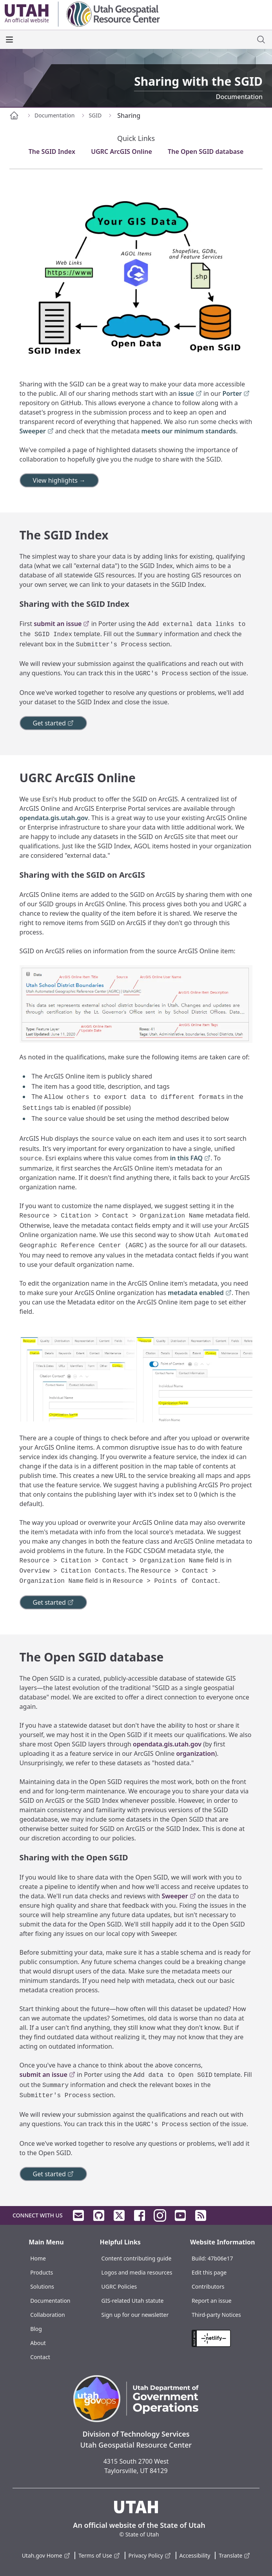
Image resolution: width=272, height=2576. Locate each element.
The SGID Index (52, 151)
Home (38, 2258)
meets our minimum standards (188, 431)
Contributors (208, 2286)
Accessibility (195, 2555)
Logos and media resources (137, 2272)
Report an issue (212, 2300)
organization (195, 1753)
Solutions (42, 2286)
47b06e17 (220, 2258)
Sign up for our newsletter (135, 2314)
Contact (40, 2357)
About (38, 2343)
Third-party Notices (216, 2314)
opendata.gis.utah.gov (54, 818)
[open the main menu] (9, 39)
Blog (36, 2328)
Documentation (50, 2300)
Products (41, 2272)
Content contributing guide (137, 2258)
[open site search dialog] (261, 39)
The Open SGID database (205, 151)
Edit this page (209, 2272)
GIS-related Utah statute (133, 2300)
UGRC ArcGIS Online (121, 151)
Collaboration (47, 2314)
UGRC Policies (119, 2286)
